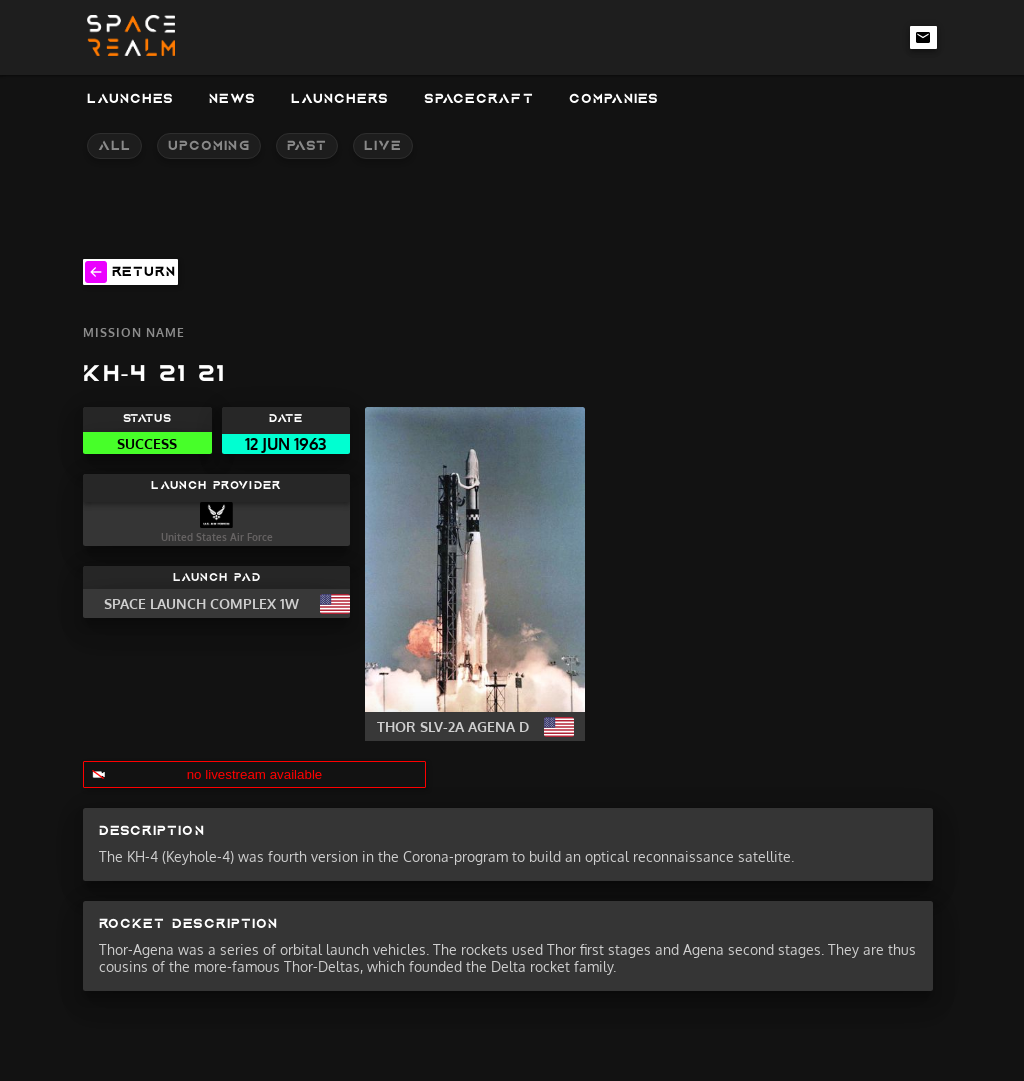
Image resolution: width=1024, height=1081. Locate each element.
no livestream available (255, 774)
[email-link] (924, 37)
